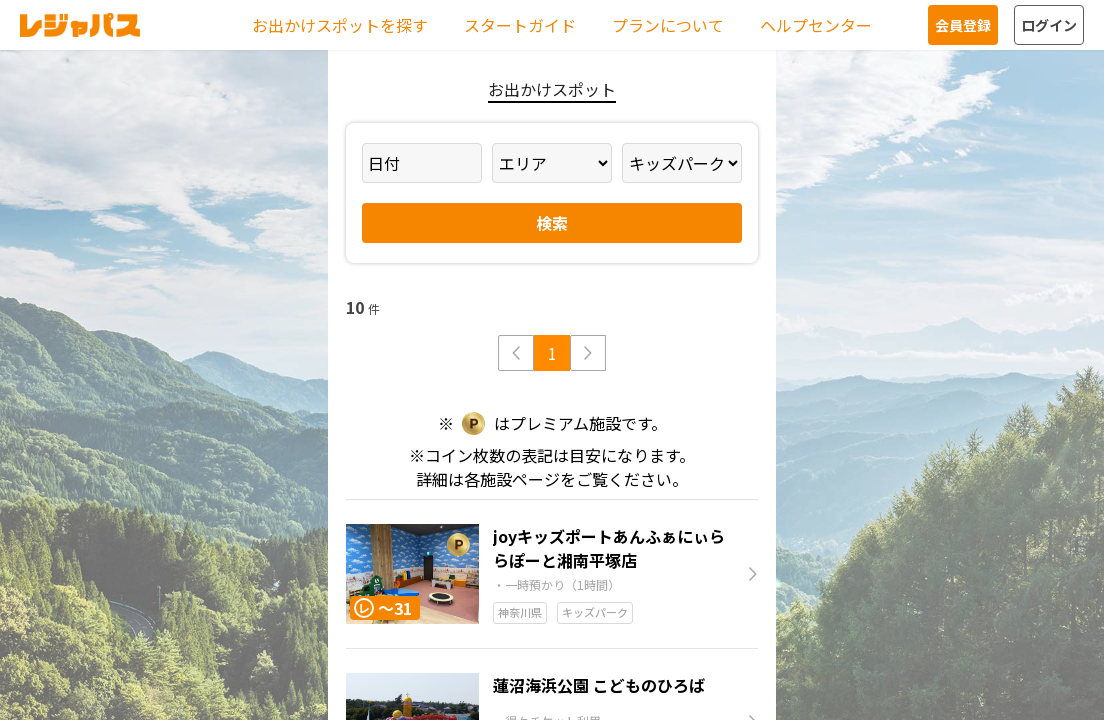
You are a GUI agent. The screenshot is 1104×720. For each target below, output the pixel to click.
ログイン (1049, 25)
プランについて (668, 25)
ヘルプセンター (816, 25)
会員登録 (963, 25)
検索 (552, 223)
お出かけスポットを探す (340, 25)
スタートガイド (520, 25)
